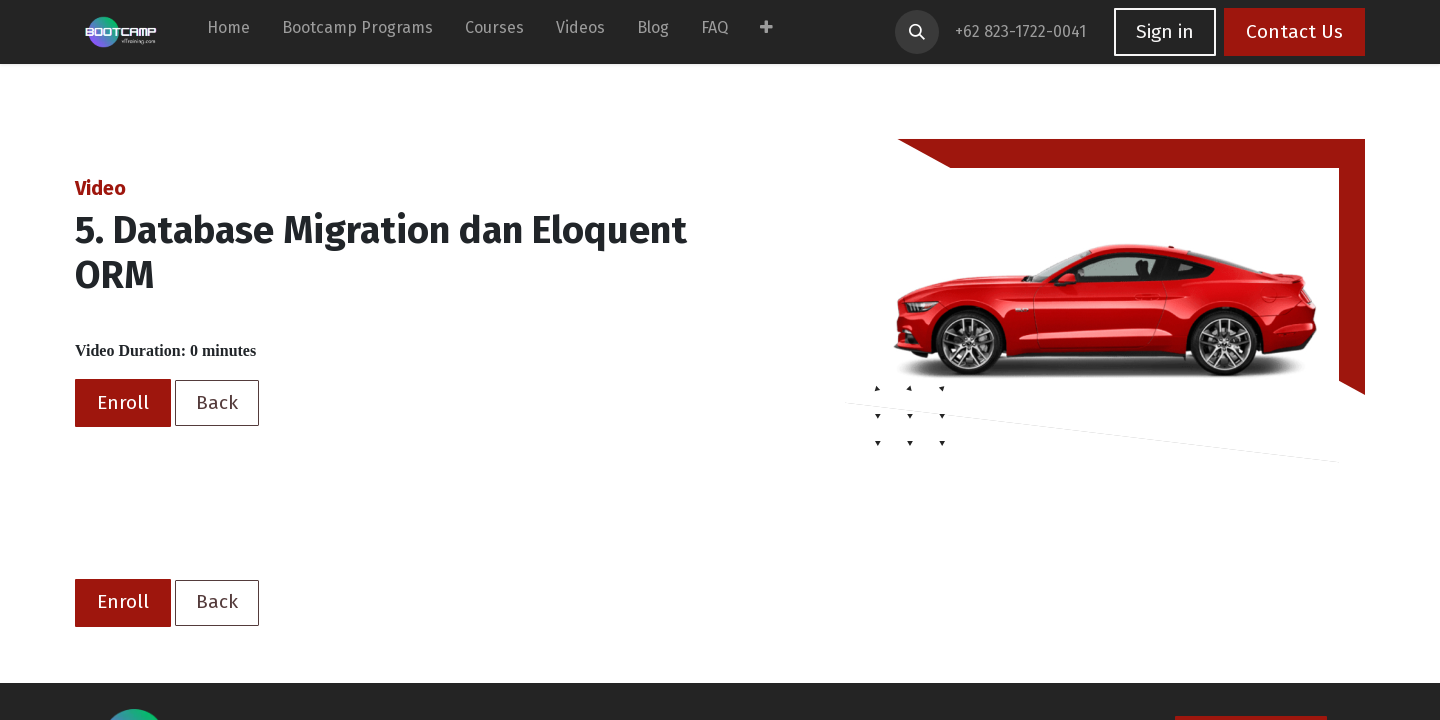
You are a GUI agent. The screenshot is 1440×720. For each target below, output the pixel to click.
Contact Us (1294, 31)
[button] (917, 32)
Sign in (1165, 31)
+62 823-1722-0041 (1022, 31)
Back (217, 402)
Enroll (123, 402)
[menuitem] (228, 32)
